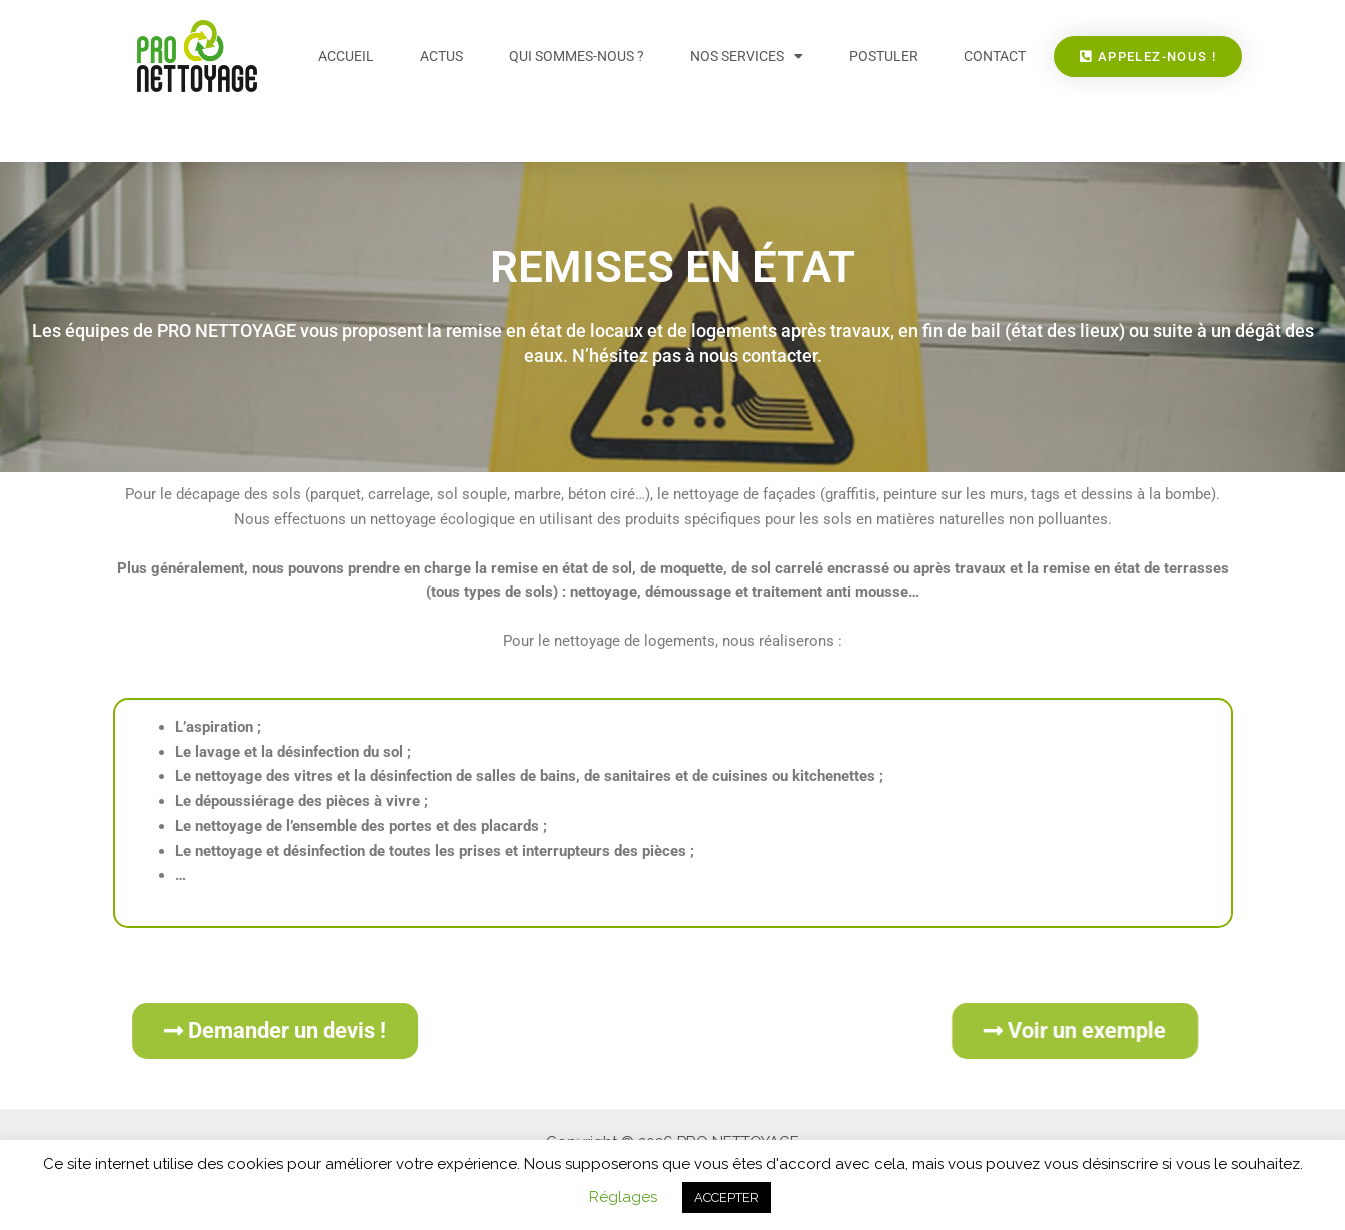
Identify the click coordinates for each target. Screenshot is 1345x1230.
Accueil (346, 56)
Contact (995, 56)
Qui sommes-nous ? (576, 56)
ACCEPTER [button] (726, 1197)
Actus (441, 56)
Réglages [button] (623, 1197)
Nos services (746, 56)
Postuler (883, 56)
